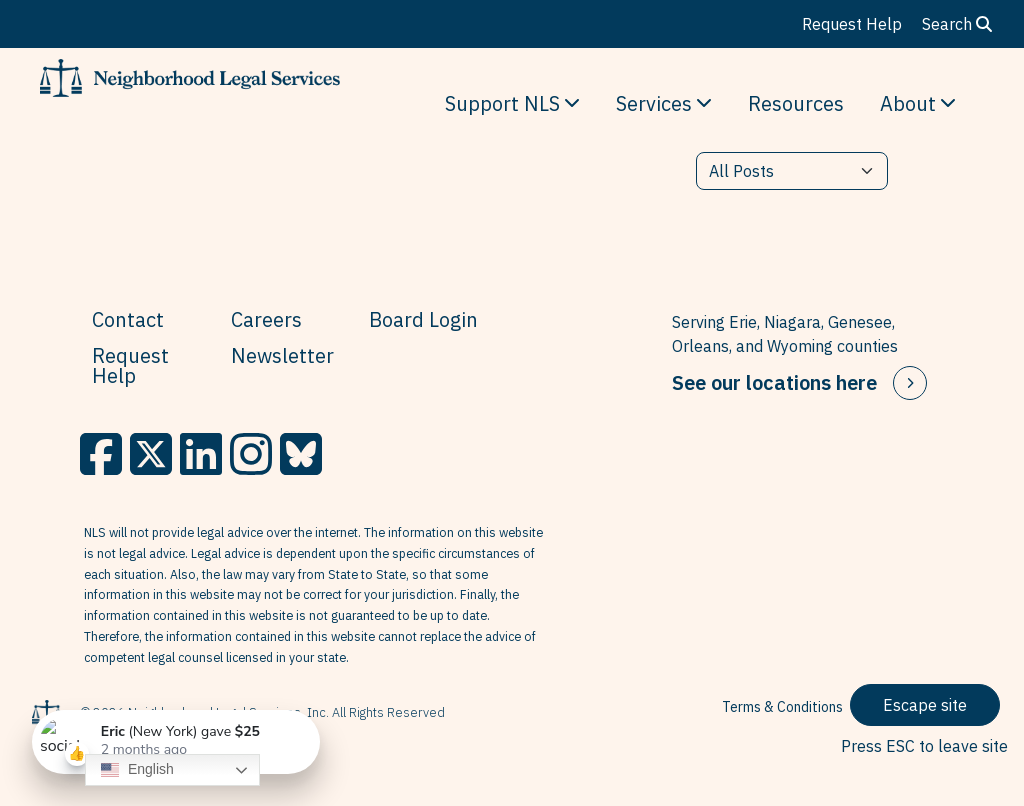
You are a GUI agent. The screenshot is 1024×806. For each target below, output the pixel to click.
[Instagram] (251, 454)
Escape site (925, 705)
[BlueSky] (301, 454)
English (137, 770)
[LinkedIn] (201, 454)
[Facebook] (101, 454)
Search (957, 24)
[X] (151, 454)
